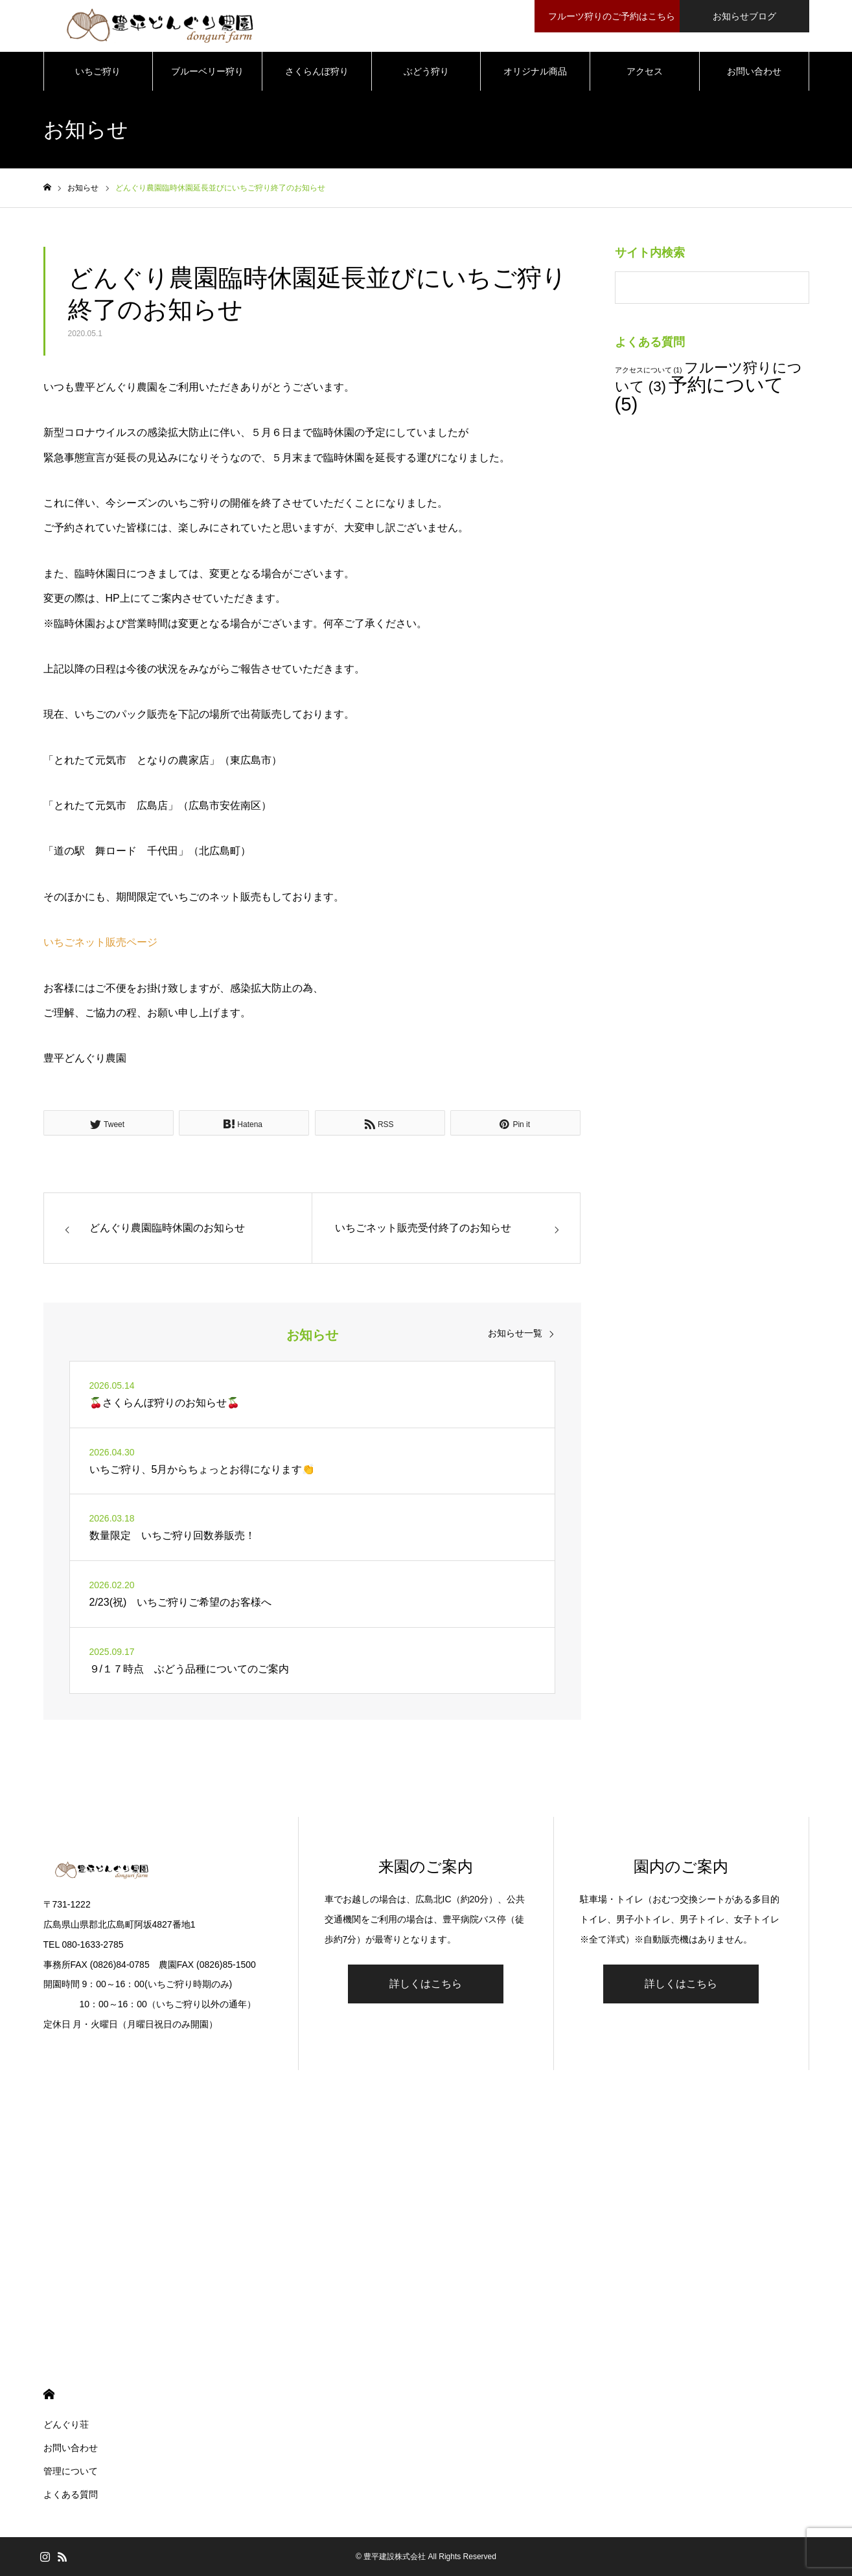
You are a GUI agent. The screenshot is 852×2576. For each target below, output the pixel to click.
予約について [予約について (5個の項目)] (699, 394)
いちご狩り (98, 71)
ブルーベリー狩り (207, 71)
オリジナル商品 (535, 71)
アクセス (645, 71)
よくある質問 (70, 2494)
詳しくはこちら (425, 1983)
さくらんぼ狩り (317, 71)
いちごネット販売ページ (100, 942)
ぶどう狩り (426, 71)
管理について (70, 2471)
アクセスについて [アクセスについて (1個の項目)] (648, 370)
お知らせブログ (744, 16)
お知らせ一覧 (515, 1333)
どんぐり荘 (66, 2424)
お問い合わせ (754, 71)
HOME (48, 2394)
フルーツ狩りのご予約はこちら (609, 16)
